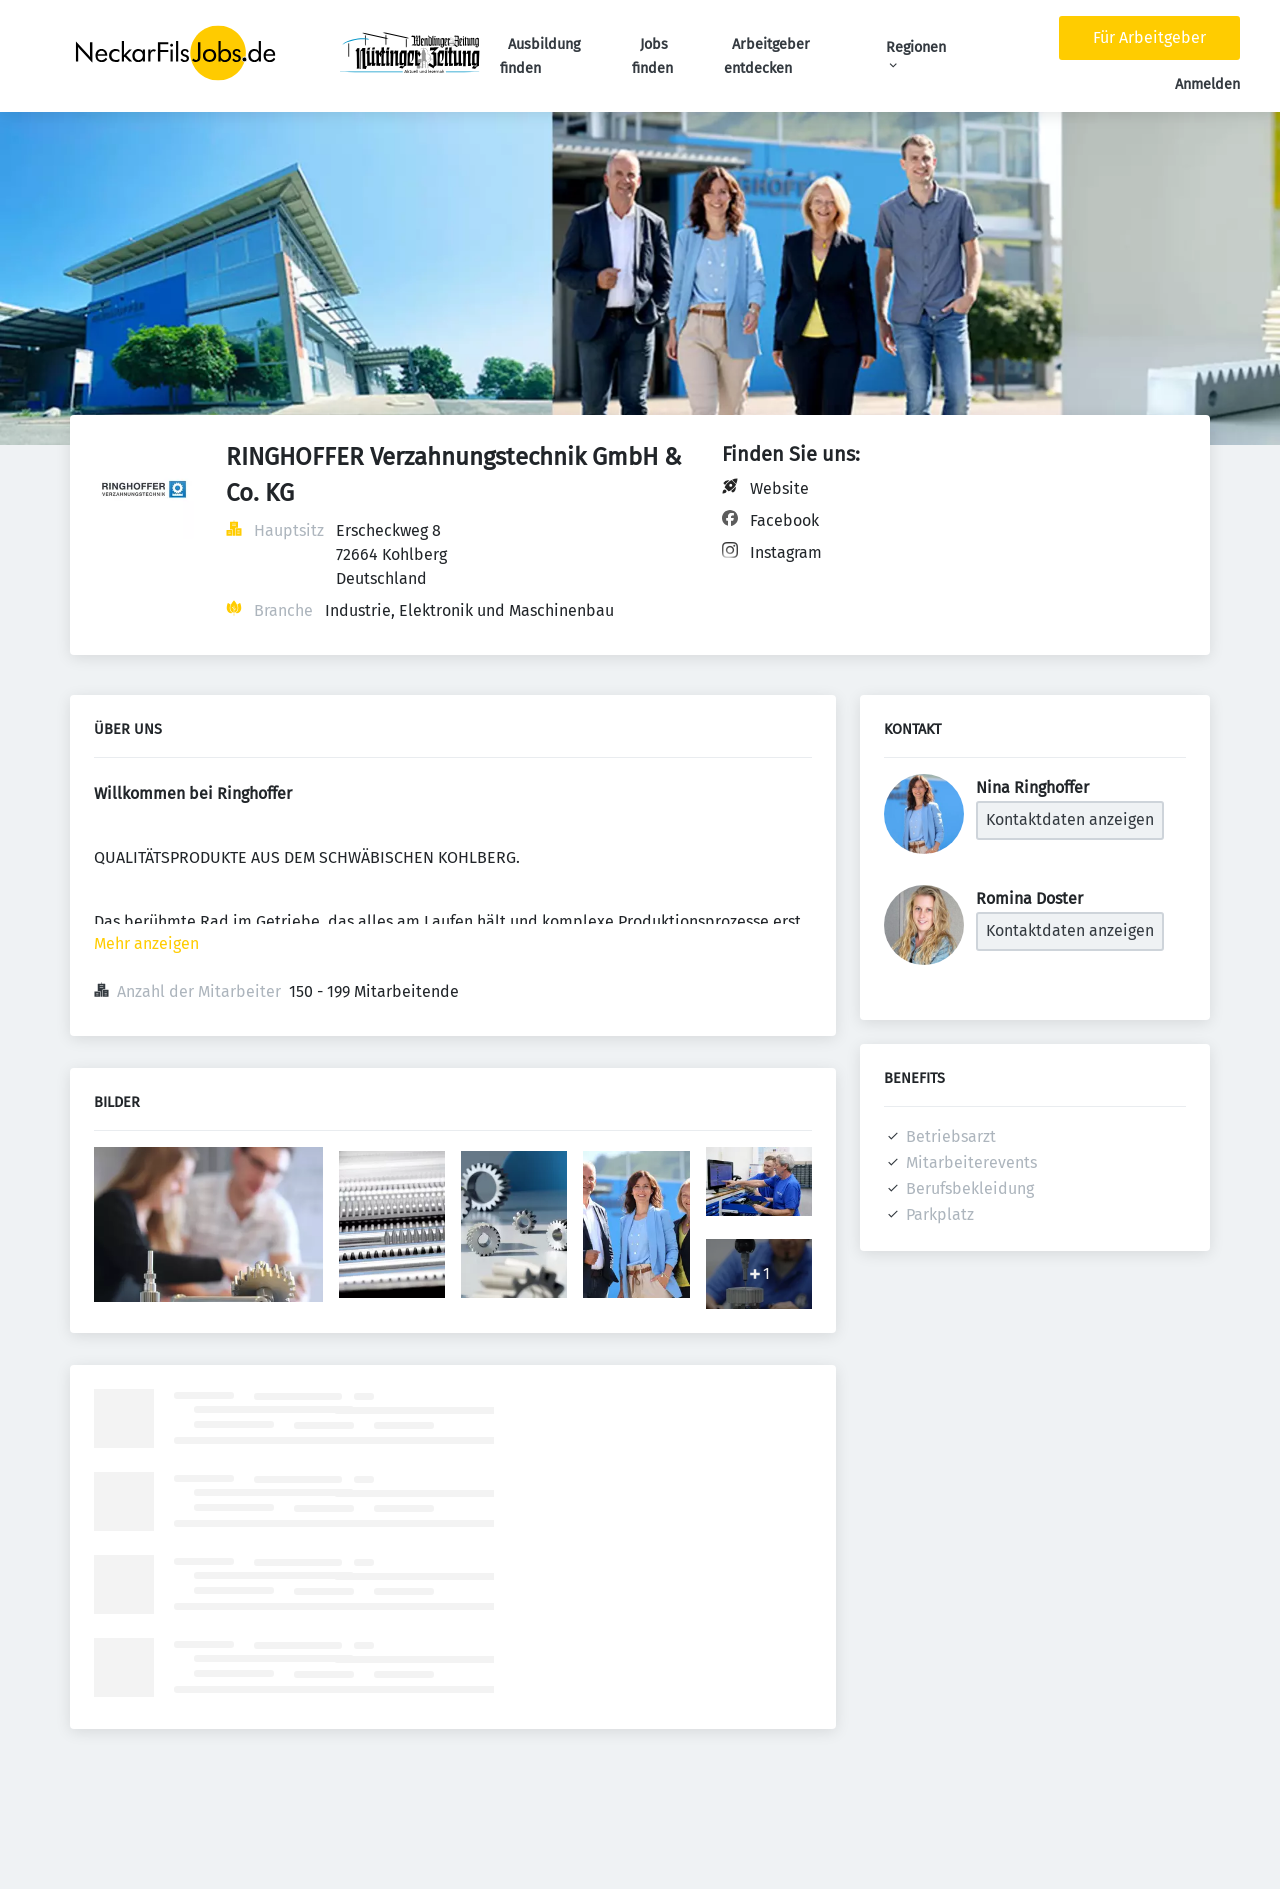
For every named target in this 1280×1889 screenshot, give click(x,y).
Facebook (784, 520)
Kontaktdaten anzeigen (1070, 819)
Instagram (786, 552)
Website (779, 488)
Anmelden (1207, 84)
